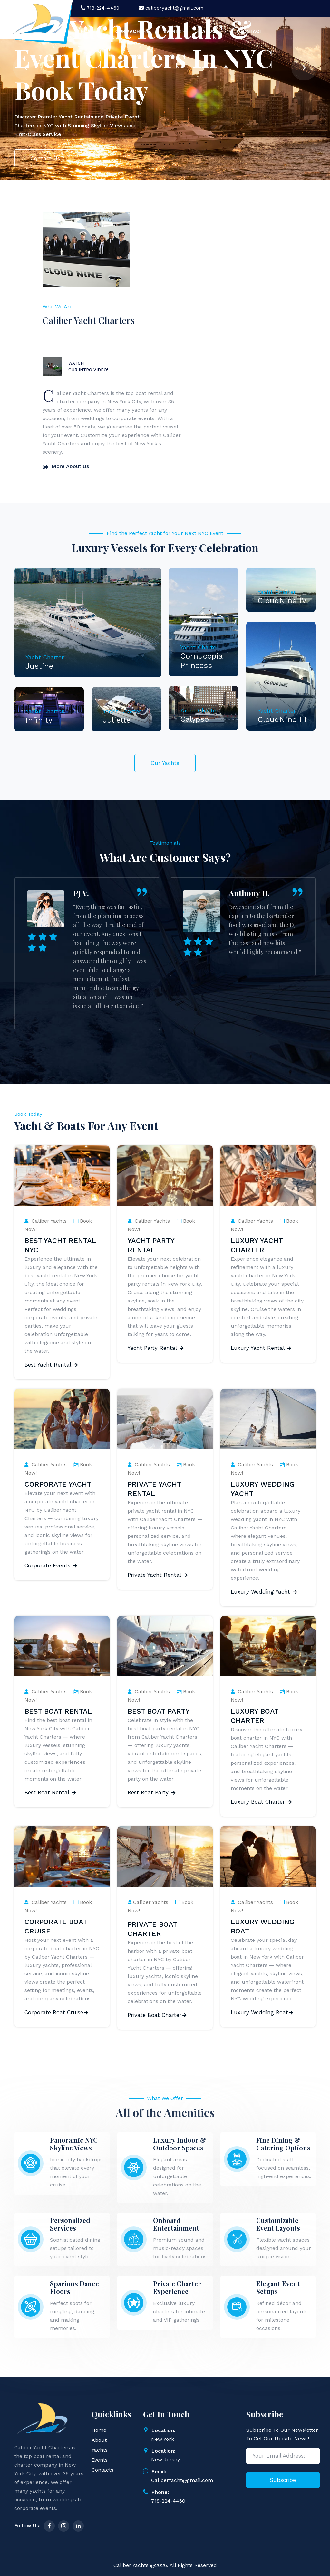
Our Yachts (165, 763)
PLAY (52, 366)
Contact (250, 31)
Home (90, 31)
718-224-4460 (100, 8)
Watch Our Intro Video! (88, 366)
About (212, 31)
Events (175, 31)
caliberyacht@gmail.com (171, 8)
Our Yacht (131, 31)
